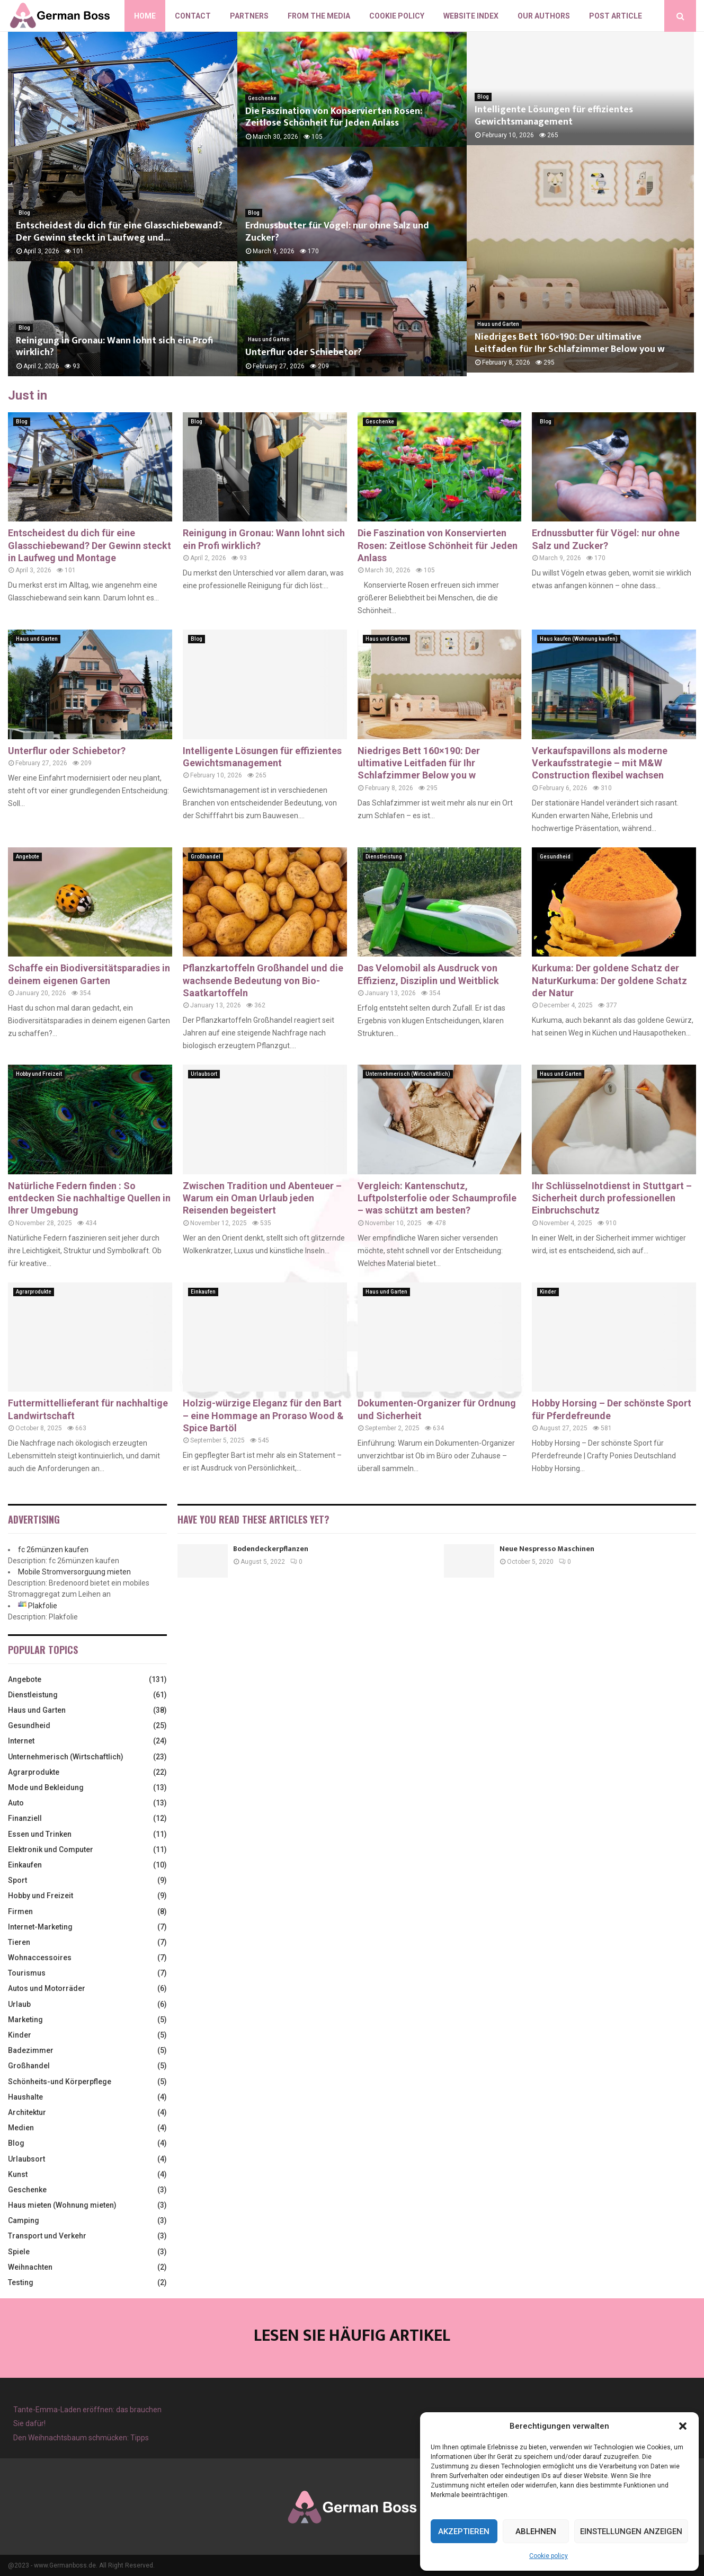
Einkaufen (203, 1292)
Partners (249, 16)
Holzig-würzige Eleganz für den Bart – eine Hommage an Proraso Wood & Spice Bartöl (263, 1415)
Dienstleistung (384, 857)
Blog (24, 213)
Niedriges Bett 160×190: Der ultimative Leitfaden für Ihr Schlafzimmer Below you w (580, 347)
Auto (16, 1803)
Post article (615, 16)
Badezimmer (31, 2050)
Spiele (19, 2251)
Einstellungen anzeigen (631, 2531)
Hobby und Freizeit (39, 1074)
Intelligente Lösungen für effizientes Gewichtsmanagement (554, 117)
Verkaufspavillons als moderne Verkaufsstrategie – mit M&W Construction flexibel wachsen (599, 763)
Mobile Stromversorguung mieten (74, 1572)
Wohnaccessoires (40, 1957)
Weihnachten (30, 2267)
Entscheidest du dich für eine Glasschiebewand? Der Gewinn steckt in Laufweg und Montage (89, 545)
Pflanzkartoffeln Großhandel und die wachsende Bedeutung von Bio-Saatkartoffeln (263, 980)
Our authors (544, 16)
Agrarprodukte (33, 1292)
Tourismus (27, 1973)
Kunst (18, 2174)
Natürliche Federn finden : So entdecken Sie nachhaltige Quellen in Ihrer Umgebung (89, 1198)
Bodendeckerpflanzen (270, 1549)
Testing (20, 2282)
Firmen (20, 1911)
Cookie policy (548, 2556)
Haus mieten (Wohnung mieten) (62, 2205)
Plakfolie (42, 1605)
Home (145, 16)
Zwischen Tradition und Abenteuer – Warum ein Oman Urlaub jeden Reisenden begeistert (262, 1198)
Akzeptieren (463, 2531)
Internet (21, 1741)
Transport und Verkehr (47, 2236)
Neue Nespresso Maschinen (547, 1549)
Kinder (548, 1292)
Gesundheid (555, 857)
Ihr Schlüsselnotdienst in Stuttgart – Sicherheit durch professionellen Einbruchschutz (612, 1198)
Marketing (25, 2019)
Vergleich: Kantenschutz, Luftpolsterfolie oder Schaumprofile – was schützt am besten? (437, 1198)
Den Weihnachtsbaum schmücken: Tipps (81, 2437)
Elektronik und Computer (50, 1849)
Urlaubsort (204, 1074)
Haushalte (25, 2097)
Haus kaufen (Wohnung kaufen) (579, 639)
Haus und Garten (269, 339)
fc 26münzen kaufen (53, 1549)
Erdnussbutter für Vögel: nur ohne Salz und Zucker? (337, 232)
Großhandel (205, 857)
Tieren (19, 1942)
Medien (21, 2127)
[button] (683, 2426)
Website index (470, 16)
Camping (23, 2220)
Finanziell (25, 1818)
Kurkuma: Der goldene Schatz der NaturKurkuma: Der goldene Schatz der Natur (609, 980)
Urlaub (19, 2004)
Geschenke (262, 98)
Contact (193, 16)
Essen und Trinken (40, 1834)
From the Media (319, 16)
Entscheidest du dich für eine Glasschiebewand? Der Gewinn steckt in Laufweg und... (119, 232)
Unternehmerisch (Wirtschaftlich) (408, 1074)
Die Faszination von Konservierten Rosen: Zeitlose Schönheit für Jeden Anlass (333, 117)
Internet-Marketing (40, 1927)
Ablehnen (535, 2531)
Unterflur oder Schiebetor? (303, 352)
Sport (17, 1880)
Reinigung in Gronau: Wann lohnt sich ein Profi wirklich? (114, 347)
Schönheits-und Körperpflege (59, 2081)
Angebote (27, 857)
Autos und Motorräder (46, 1988)
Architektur (27, 2112)
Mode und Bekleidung (46, 1787)
